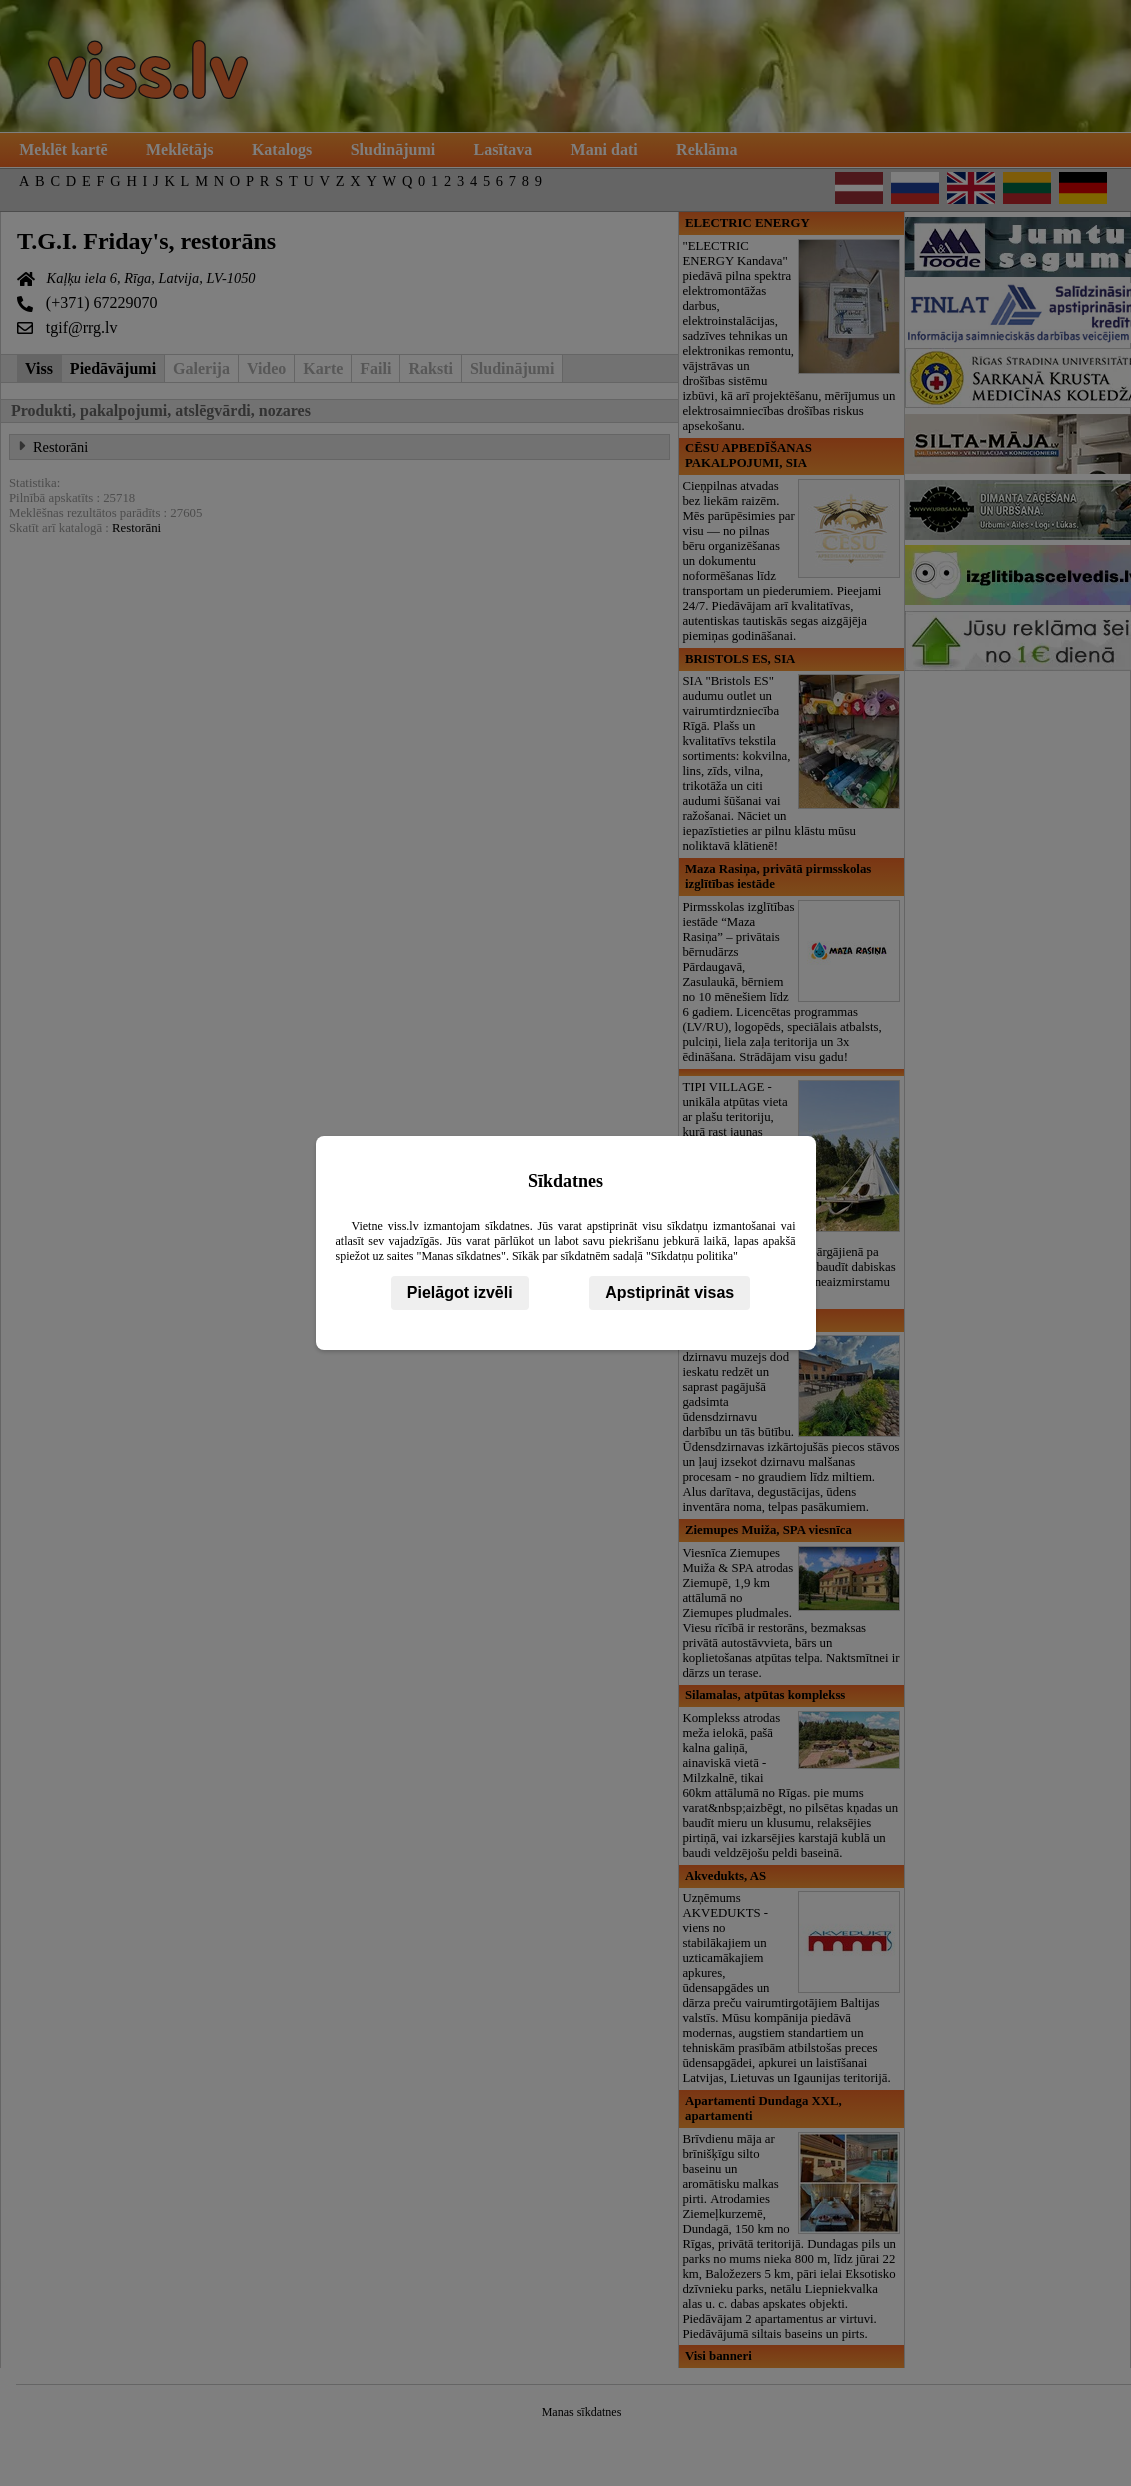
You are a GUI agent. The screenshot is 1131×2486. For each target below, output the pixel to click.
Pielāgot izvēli (460, 1292)
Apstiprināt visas (669, 1292)
